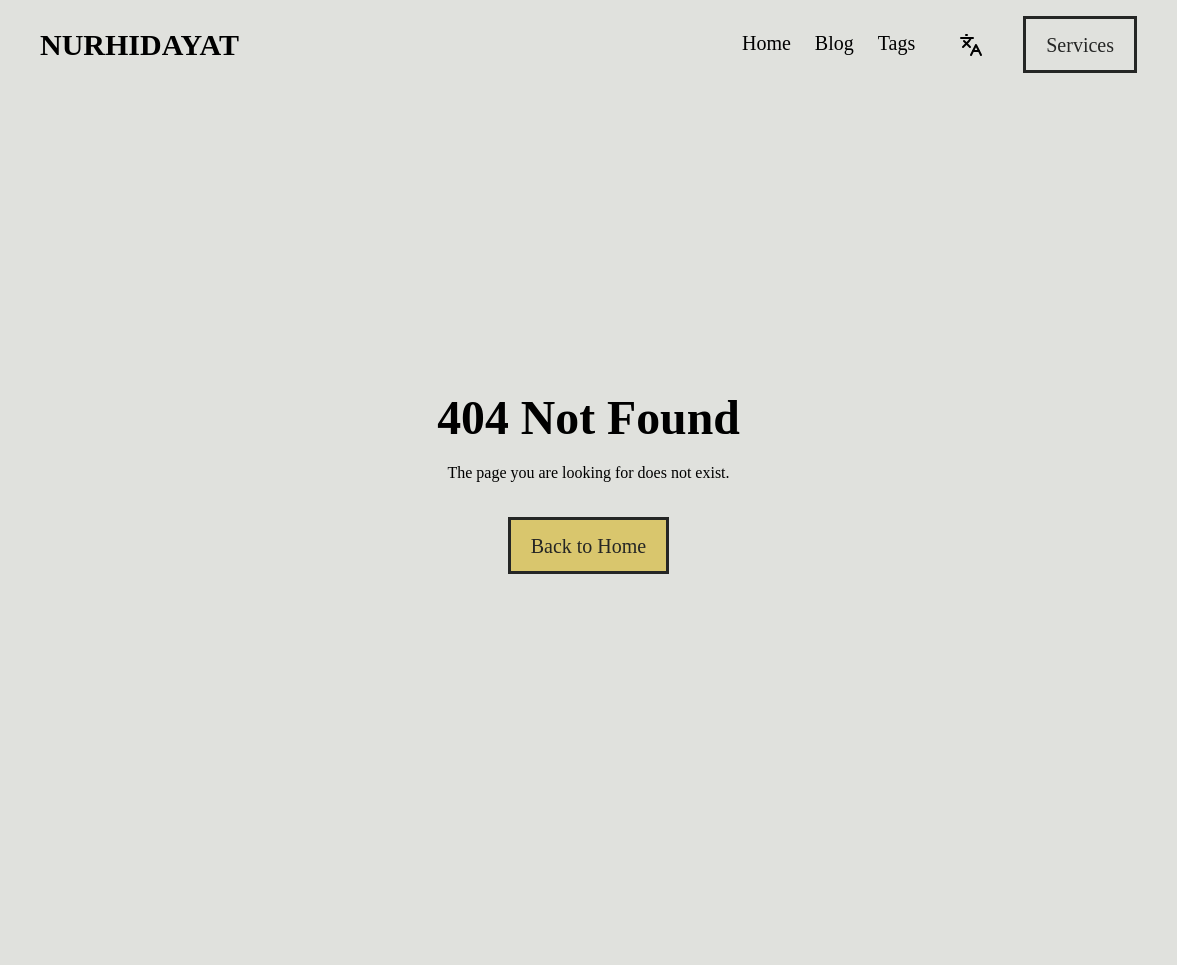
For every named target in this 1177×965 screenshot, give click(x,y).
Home (766, 43)
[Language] (971, 45)
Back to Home (589, 546)
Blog (834, 43)
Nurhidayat (139, 44)
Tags (896, 43)
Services (1080, 45)
